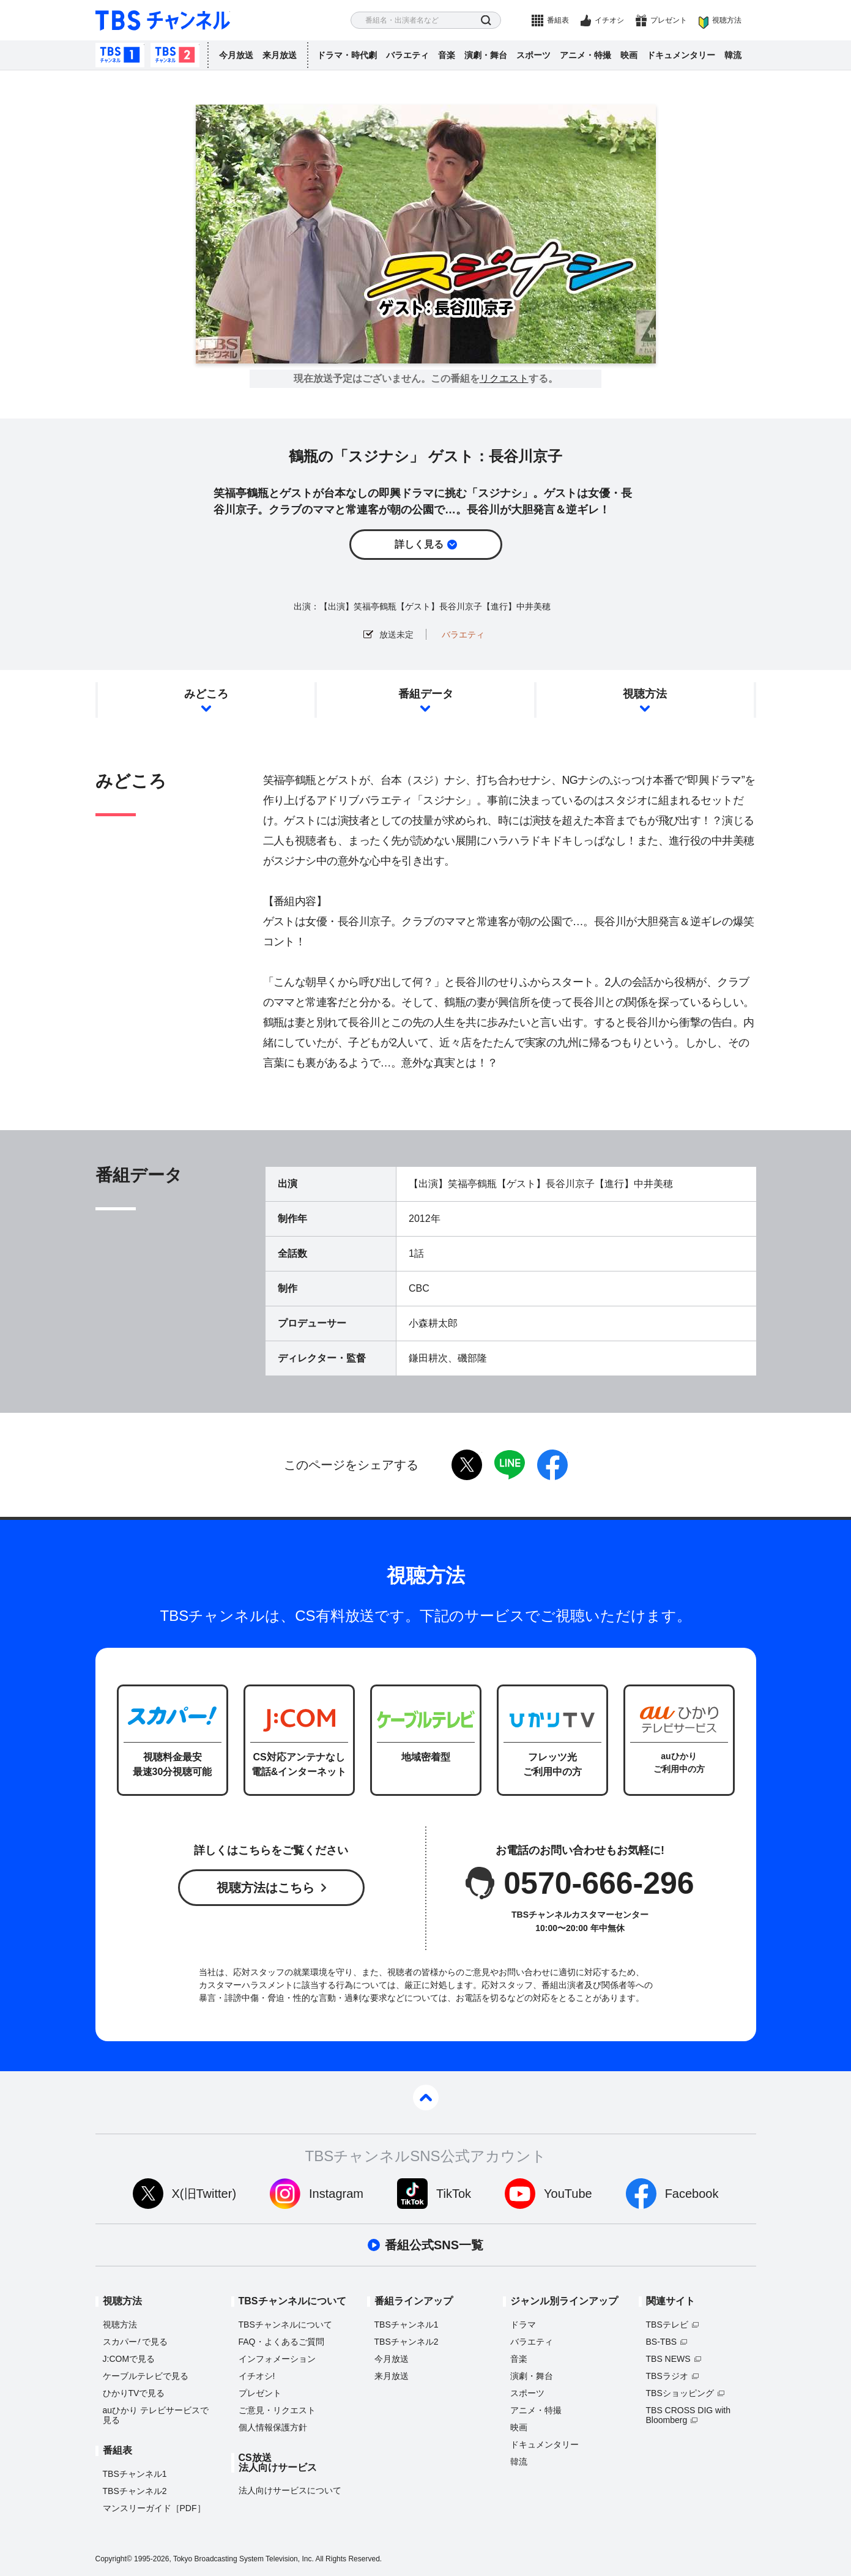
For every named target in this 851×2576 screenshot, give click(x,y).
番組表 (558, 20)
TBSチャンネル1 (119, 55)
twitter (467, 1465)
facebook (552, 1465)
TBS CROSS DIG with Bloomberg (688, 2415)
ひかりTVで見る (134, 2393)
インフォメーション (277, 2359)
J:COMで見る (129, 2359)
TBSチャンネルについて (285, 2324)
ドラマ (523, 2324)
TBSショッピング (680, 2393)
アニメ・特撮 (585, 55)
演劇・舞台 (485, 55)
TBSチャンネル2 (175, 55)
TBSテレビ (667, 2324)
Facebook (692, 2193)
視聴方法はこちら (265, 1887)
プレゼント (668, 20)
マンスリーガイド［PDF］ (154, 2508)
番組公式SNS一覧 (434, 2245)
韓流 (732, 55)
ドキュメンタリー (681, 55)
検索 (486, 20)
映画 (628, 55)
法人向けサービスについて (290, 2490)
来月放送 (279, 55)
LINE (509, 1465)
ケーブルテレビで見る (145, 2376)
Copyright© (113, 2559)
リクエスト (504, 379)
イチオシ (609, 20)
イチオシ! (257, 2376)
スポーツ (533, 55)
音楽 (446, 55)
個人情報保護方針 (273, 2427)
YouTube (568, 2193)
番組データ (425, 694)
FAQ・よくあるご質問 (281, 2342)
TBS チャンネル (162, 20)
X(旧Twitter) (204, 2193)
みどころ (206, 694)
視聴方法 (726, 20)
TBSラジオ (667, 2376)
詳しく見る (419, 544)
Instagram (336, 2193)
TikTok (453, 2193)
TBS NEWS (668, 2359)
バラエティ (407, 55)
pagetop (426, 2097)
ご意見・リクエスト (277, 2410)
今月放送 (236, 55)
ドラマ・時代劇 (347, 55)
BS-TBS (661, 2342)
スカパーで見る (135, 2342)
